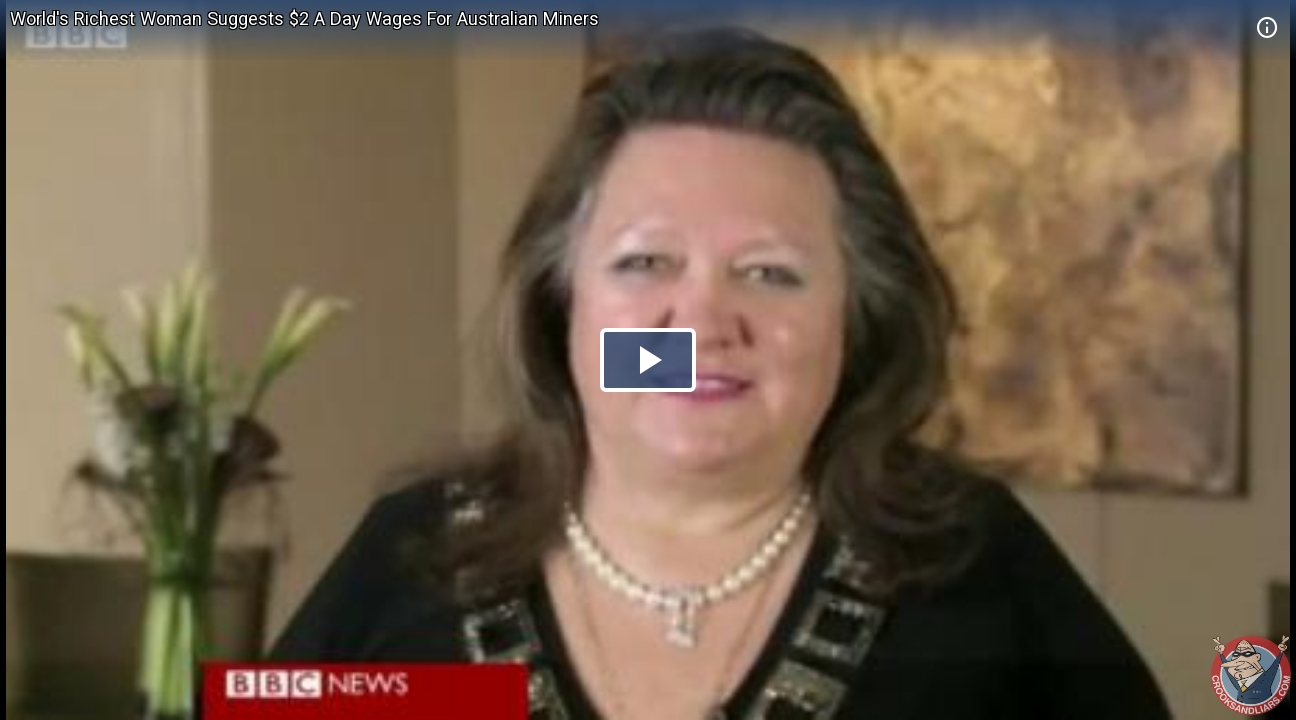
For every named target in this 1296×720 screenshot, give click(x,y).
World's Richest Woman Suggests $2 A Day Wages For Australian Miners (304, 18)
